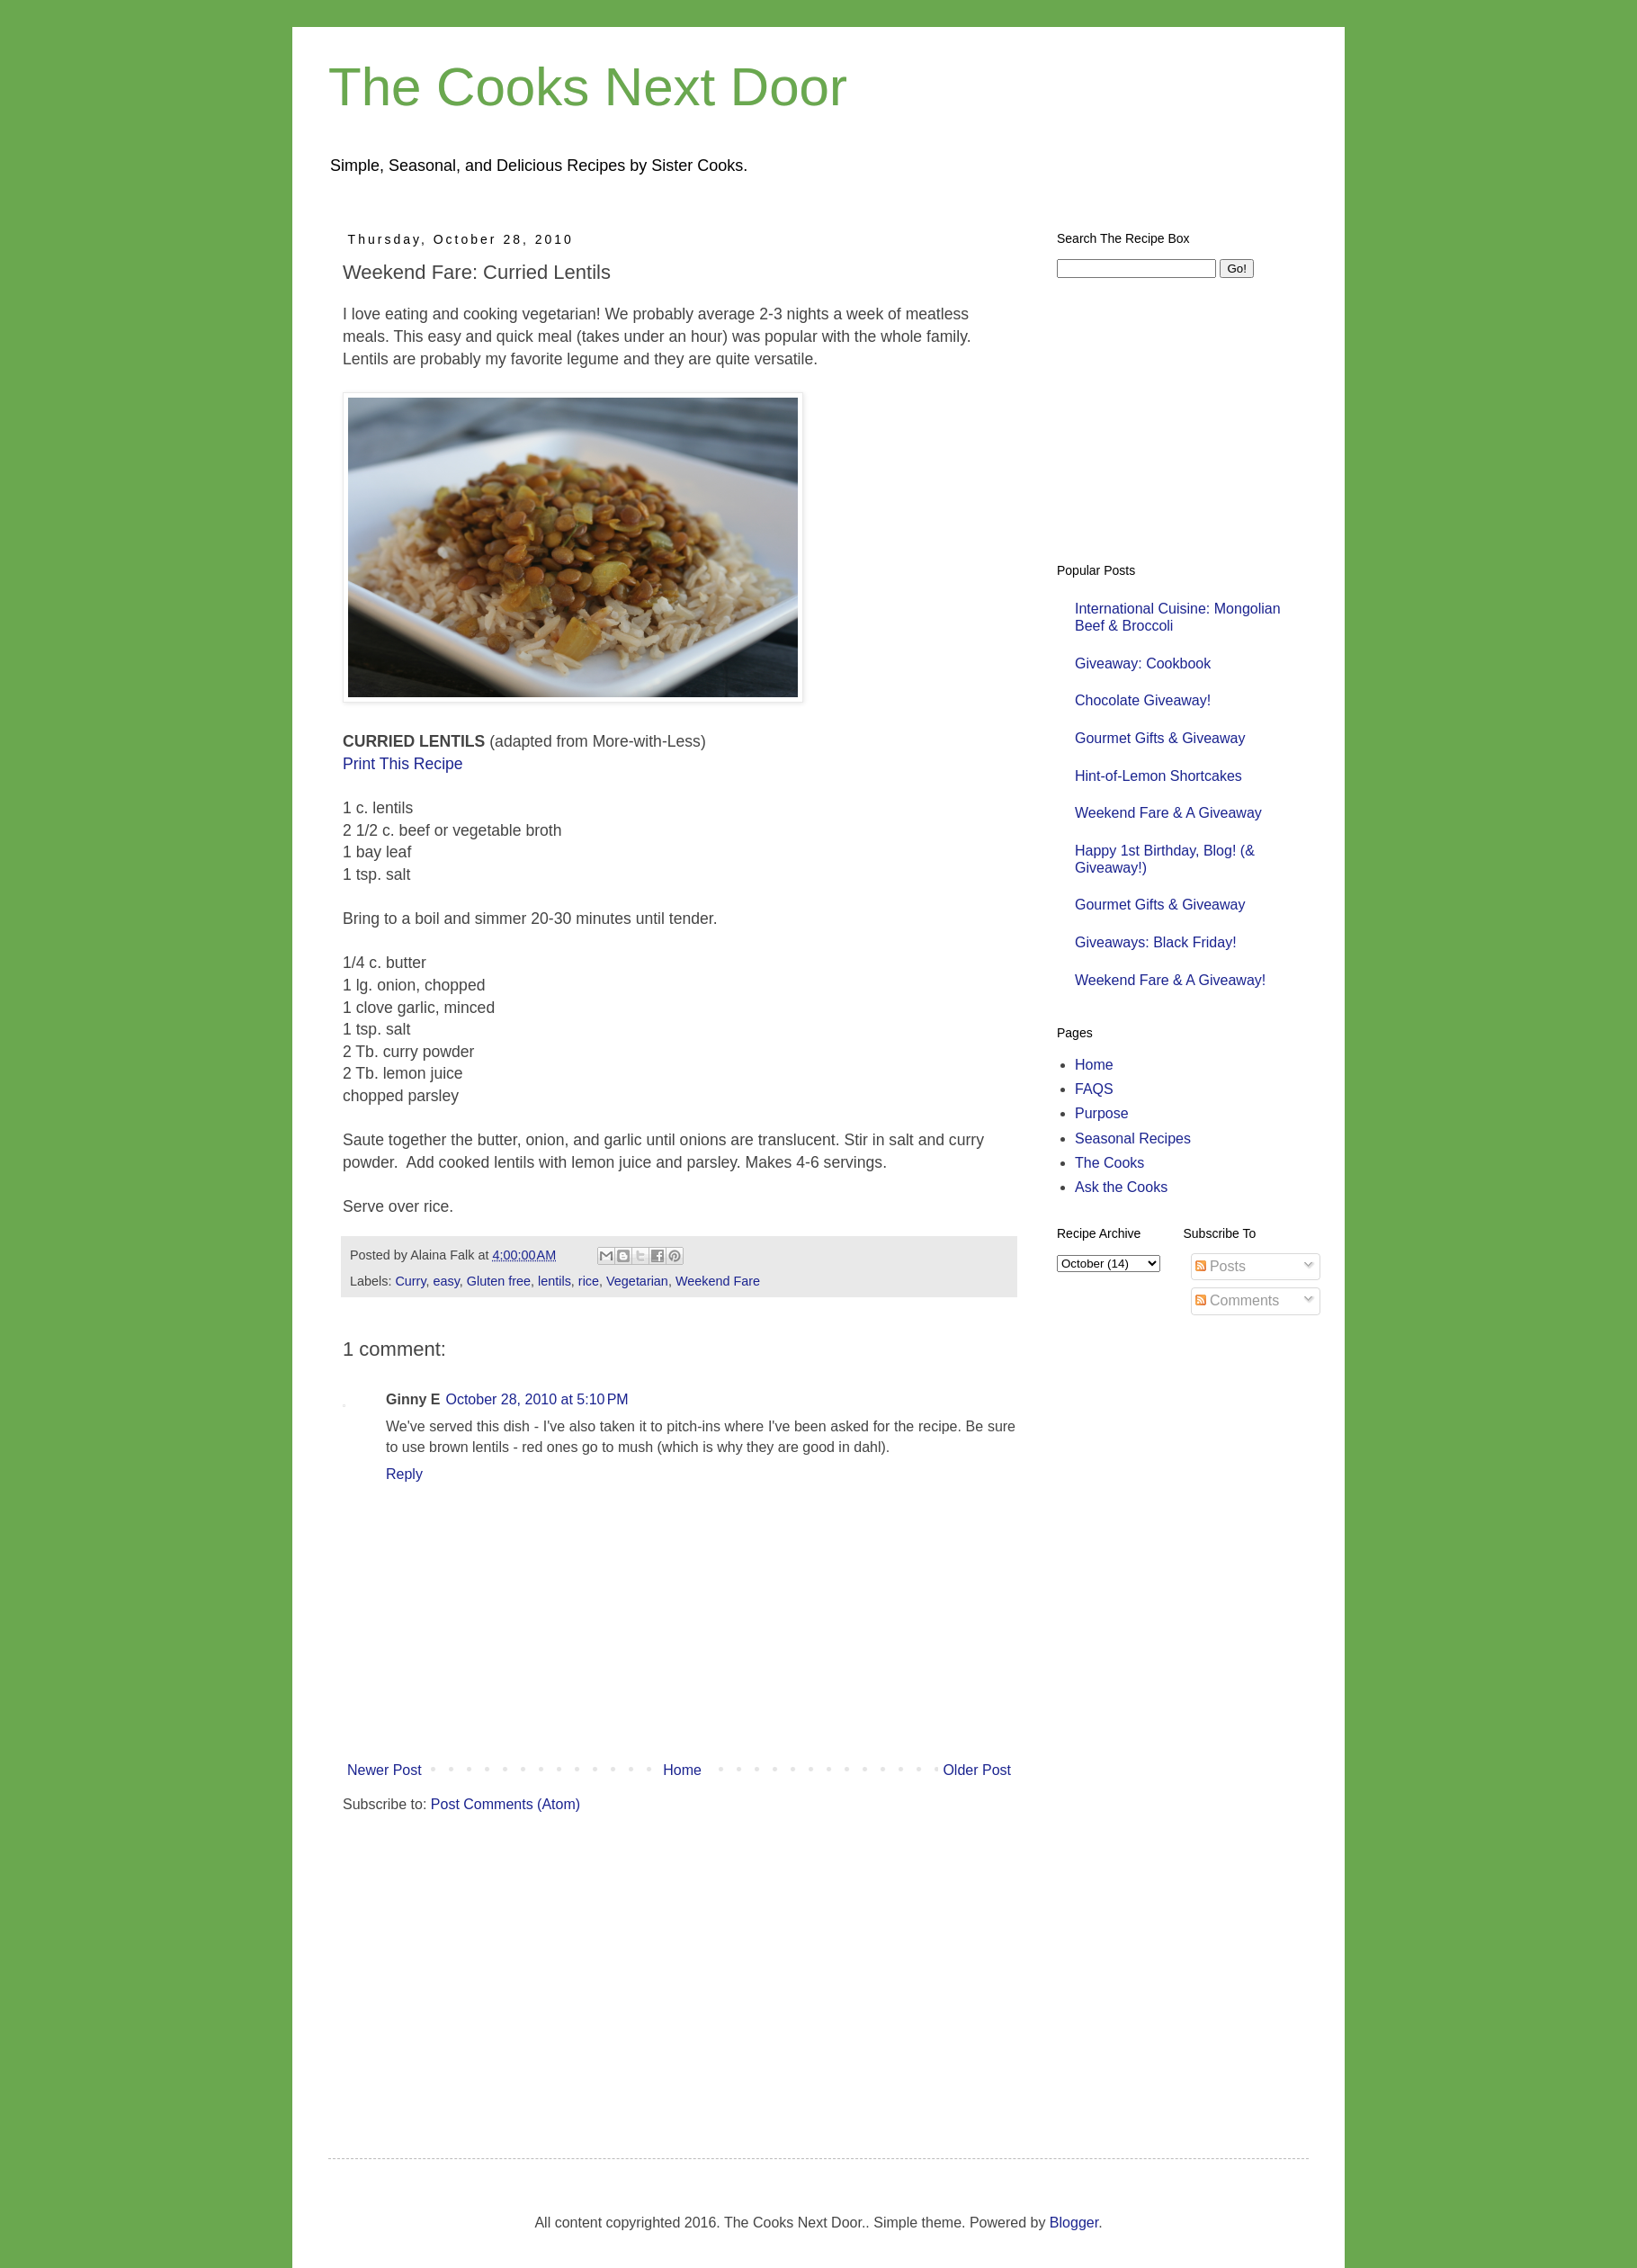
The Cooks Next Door (587, 87)
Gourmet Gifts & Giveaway (1160, 738)
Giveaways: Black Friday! (1156, 942)
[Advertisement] (656, 1967)
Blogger (1074, 2222)
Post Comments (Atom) (505, 1804)
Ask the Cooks (1121, 1187)
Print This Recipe (403, 764)
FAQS (1094, 1089)
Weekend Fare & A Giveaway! (1170, 980)
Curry (410, 1281)
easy (447, 1281)
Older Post (977, 1770)
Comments (1237, 1300)
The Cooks (1109, 1162)
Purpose (1102, 1113)
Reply (404, 1474)
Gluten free (499, 1281)
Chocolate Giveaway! (1143, 700)
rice (588, 1281)
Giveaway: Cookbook (1143, 663)
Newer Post (384, 1770)
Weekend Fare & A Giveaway (1168, 812)
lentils (554, 1281)
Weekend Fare (717, 1281)
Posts (1220, 1266)
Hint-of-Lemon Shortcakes (1158, 776)
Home (682, 1770)
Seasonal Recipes (1133, 1138)
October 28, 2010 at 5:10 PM (536, 1399)
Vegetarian (637, 1281)
